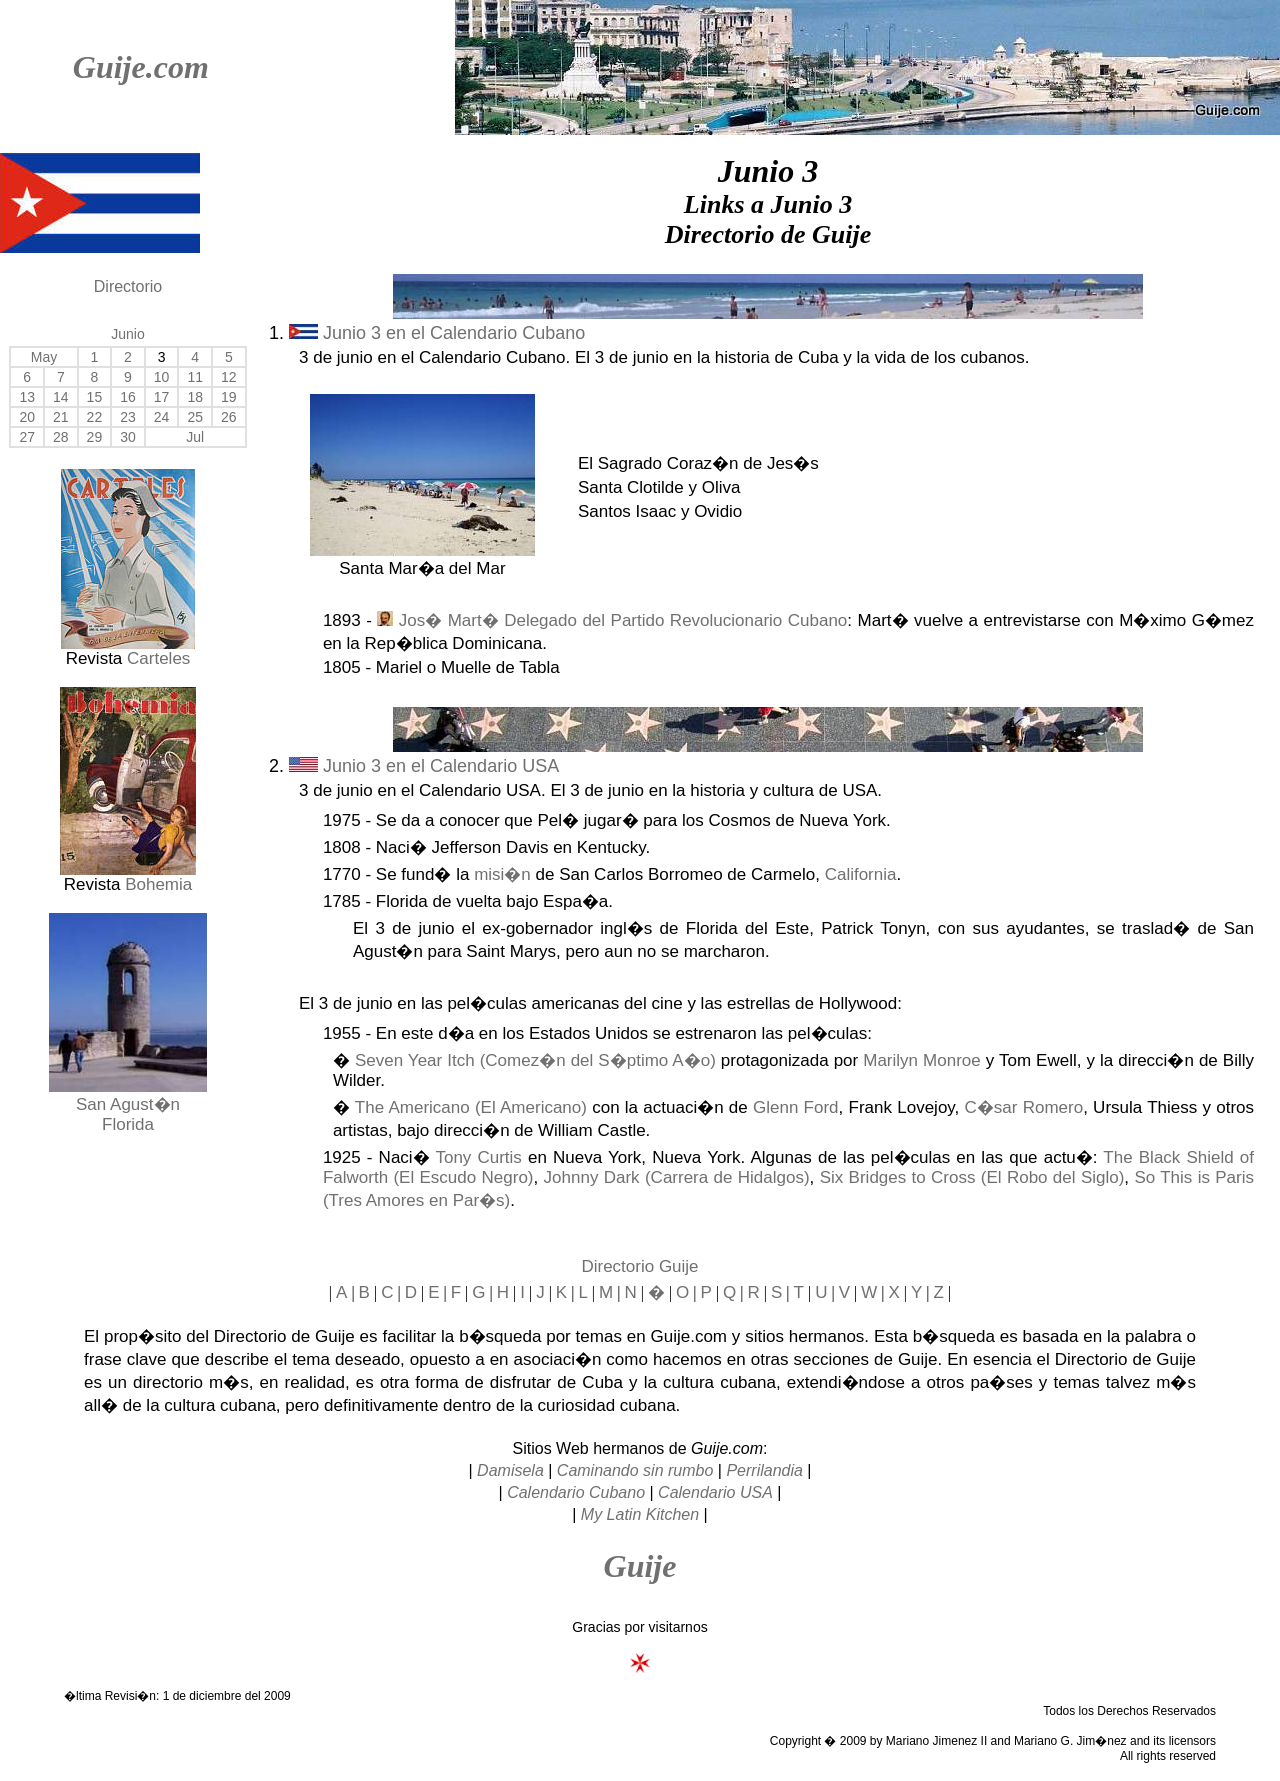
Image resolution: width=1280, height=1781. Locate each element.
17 (162, 397)
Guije (640, 1566)
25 (195, 417)
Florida (128, 1124)
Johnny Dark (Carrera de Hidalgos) (677, 1177)
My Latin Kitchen (640, 1514)
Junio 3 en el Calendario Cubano (437, 333)
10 (162, 377)
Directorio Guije (639, 1266)
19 (229, 397)
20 (27, 417)
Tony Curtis (478, 1157)
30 (128, 437)
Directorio (128, 286)
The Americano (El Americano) (471, 1107)
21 (61, 417)
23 (128, 417)
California (861, 874)
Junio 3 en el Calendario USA (424, 766)
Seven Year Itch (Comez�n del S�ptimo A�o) (535, 1060)
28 (61, 437)
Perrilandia (764, 1470)
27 (27, 437)
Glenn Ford (796, 1107)
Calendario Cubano (576, 1492)
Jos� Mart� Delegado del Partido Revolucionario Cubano (623, 620)
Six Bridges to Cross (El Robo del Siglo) (972, 1177)
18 (195, 397)
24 (162, 417)
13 (27, 397)
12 (229, 377)
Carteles (158, 658)
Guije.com (141, 67)
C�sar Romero (1024, 1107)
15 (95, 397)
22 (95, 417)
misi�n (502, 874)
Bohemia (158, 884)
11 (195, 377)
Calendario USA (715, 1492)
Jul (195, 437)
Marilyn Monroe (921, 1060)
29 (95, 437)
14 (61, 397)
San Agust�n (128, 1104)
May (44, 357)
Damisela (510, 1470)
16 (128, 397)
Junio (127, 334)
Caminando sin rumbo (635, 1470)
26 (229, 417)
